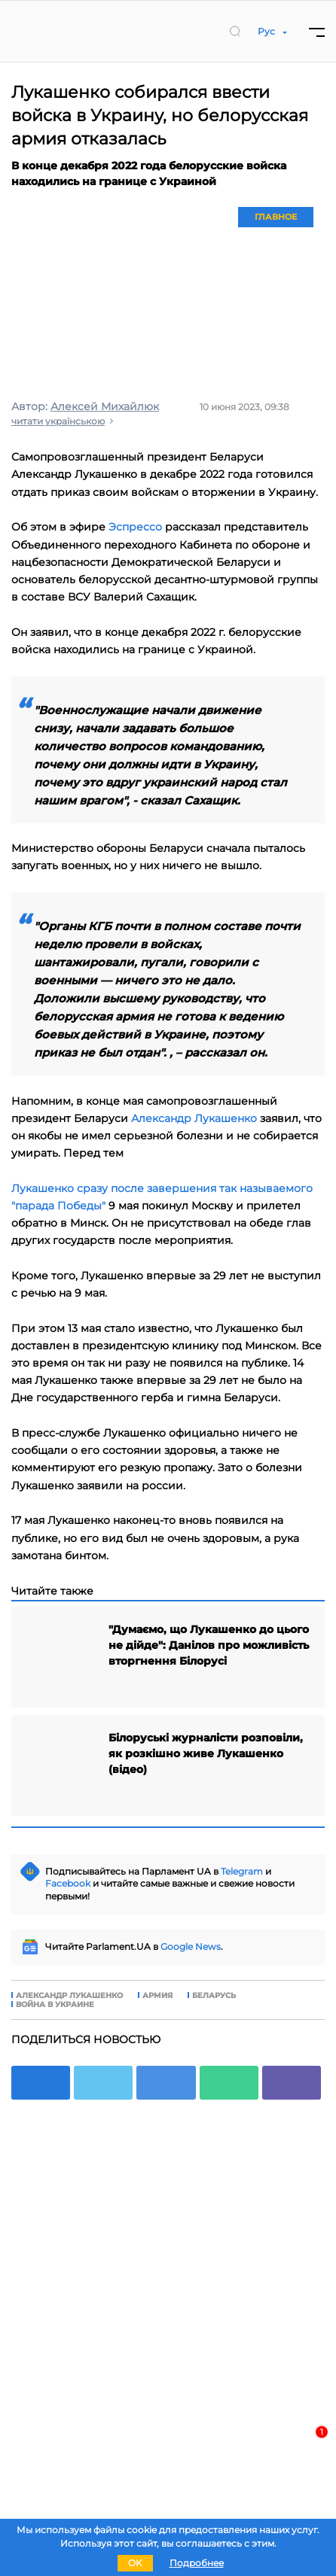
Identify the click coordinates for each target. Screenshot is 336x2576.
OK (135, 2562)
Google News (190, 1946)
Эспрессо (135, 527)
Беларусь (214, 1995)
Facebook (67, 1883)
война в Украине (55, 2004)
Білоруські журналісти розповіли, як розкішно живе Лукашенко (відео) (205, 1753)
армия (157, 1995)
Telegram (242, 1871)
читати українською (58, 421)
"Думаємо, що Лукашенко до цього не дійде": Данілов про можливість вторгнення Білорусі (208, 1645)
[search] (235, 31)
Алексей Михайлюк (104, 406)
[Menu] (316, 31)
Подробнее (197, 2562)
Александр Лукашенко (194, 1118)
